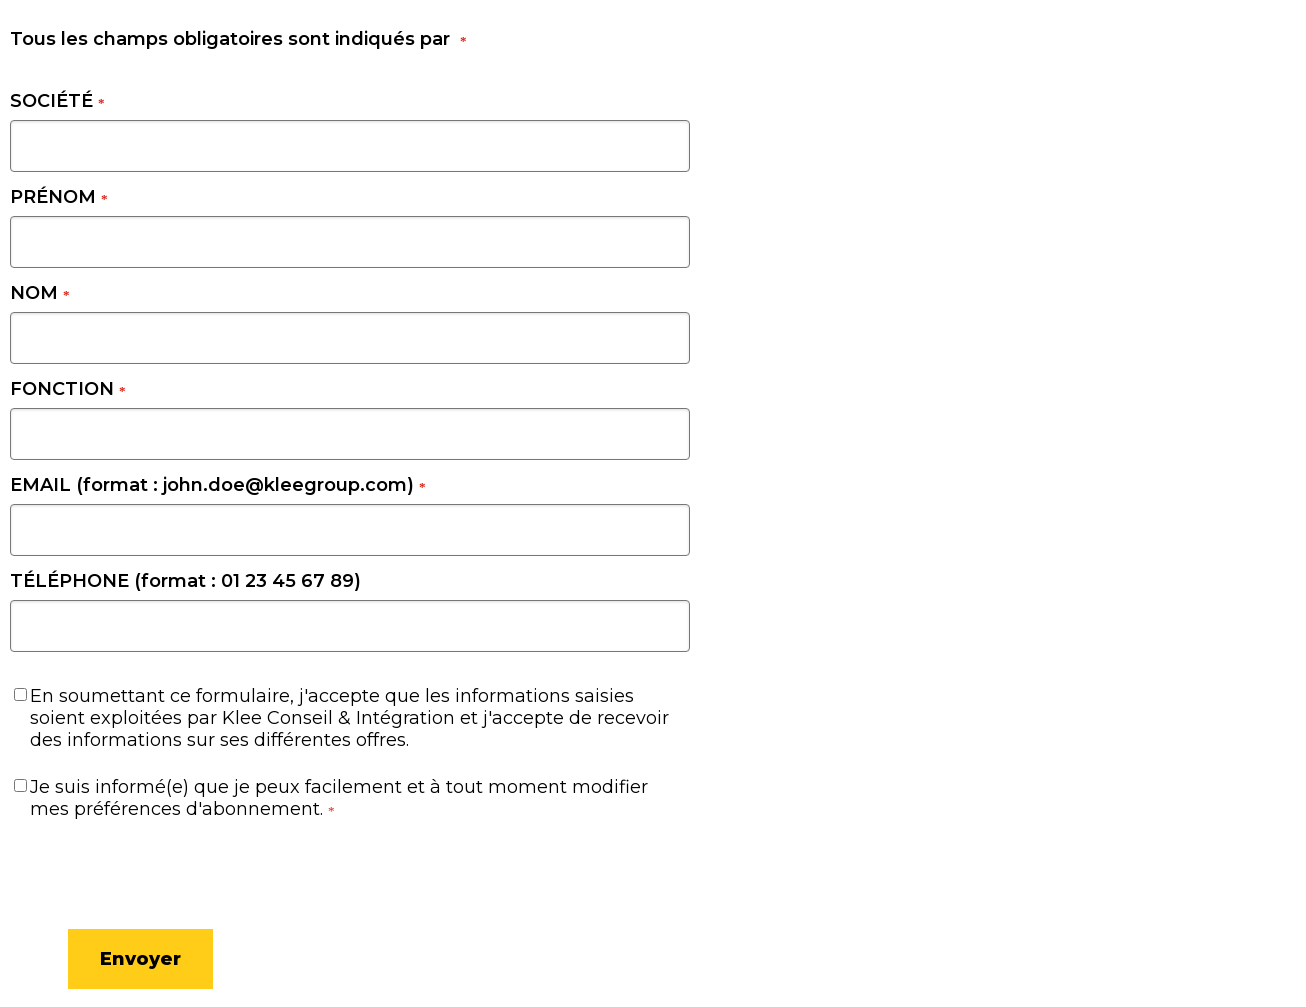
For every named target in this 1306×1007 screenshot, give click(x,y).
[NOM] (350, 338)
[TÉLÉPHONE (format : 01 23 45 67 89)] (350, 626)
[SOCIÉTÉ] (350, 146)
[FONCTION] (350, 434)
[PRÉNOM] (350, 242)
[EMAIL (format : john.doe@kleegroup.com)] (350, 530)
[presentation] (110, 870)
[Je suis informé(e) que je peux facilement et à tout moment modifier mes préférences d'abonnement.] (20, 785)
